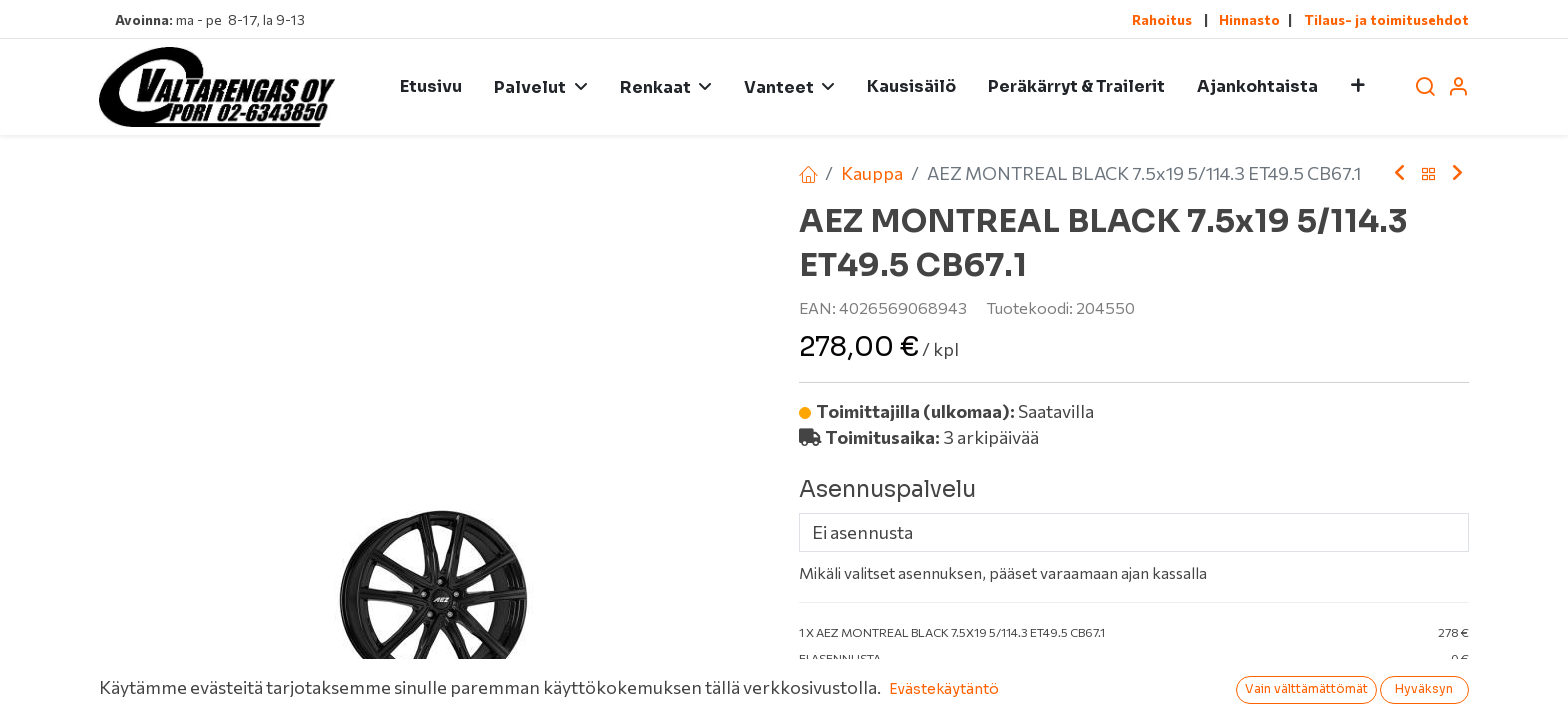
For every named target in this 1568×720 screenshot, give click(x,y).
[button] (1357, 87)
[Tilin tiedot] (1458, 87)
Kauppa (872, 173)
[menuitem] (431, 87)
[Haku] (1425, 87)
